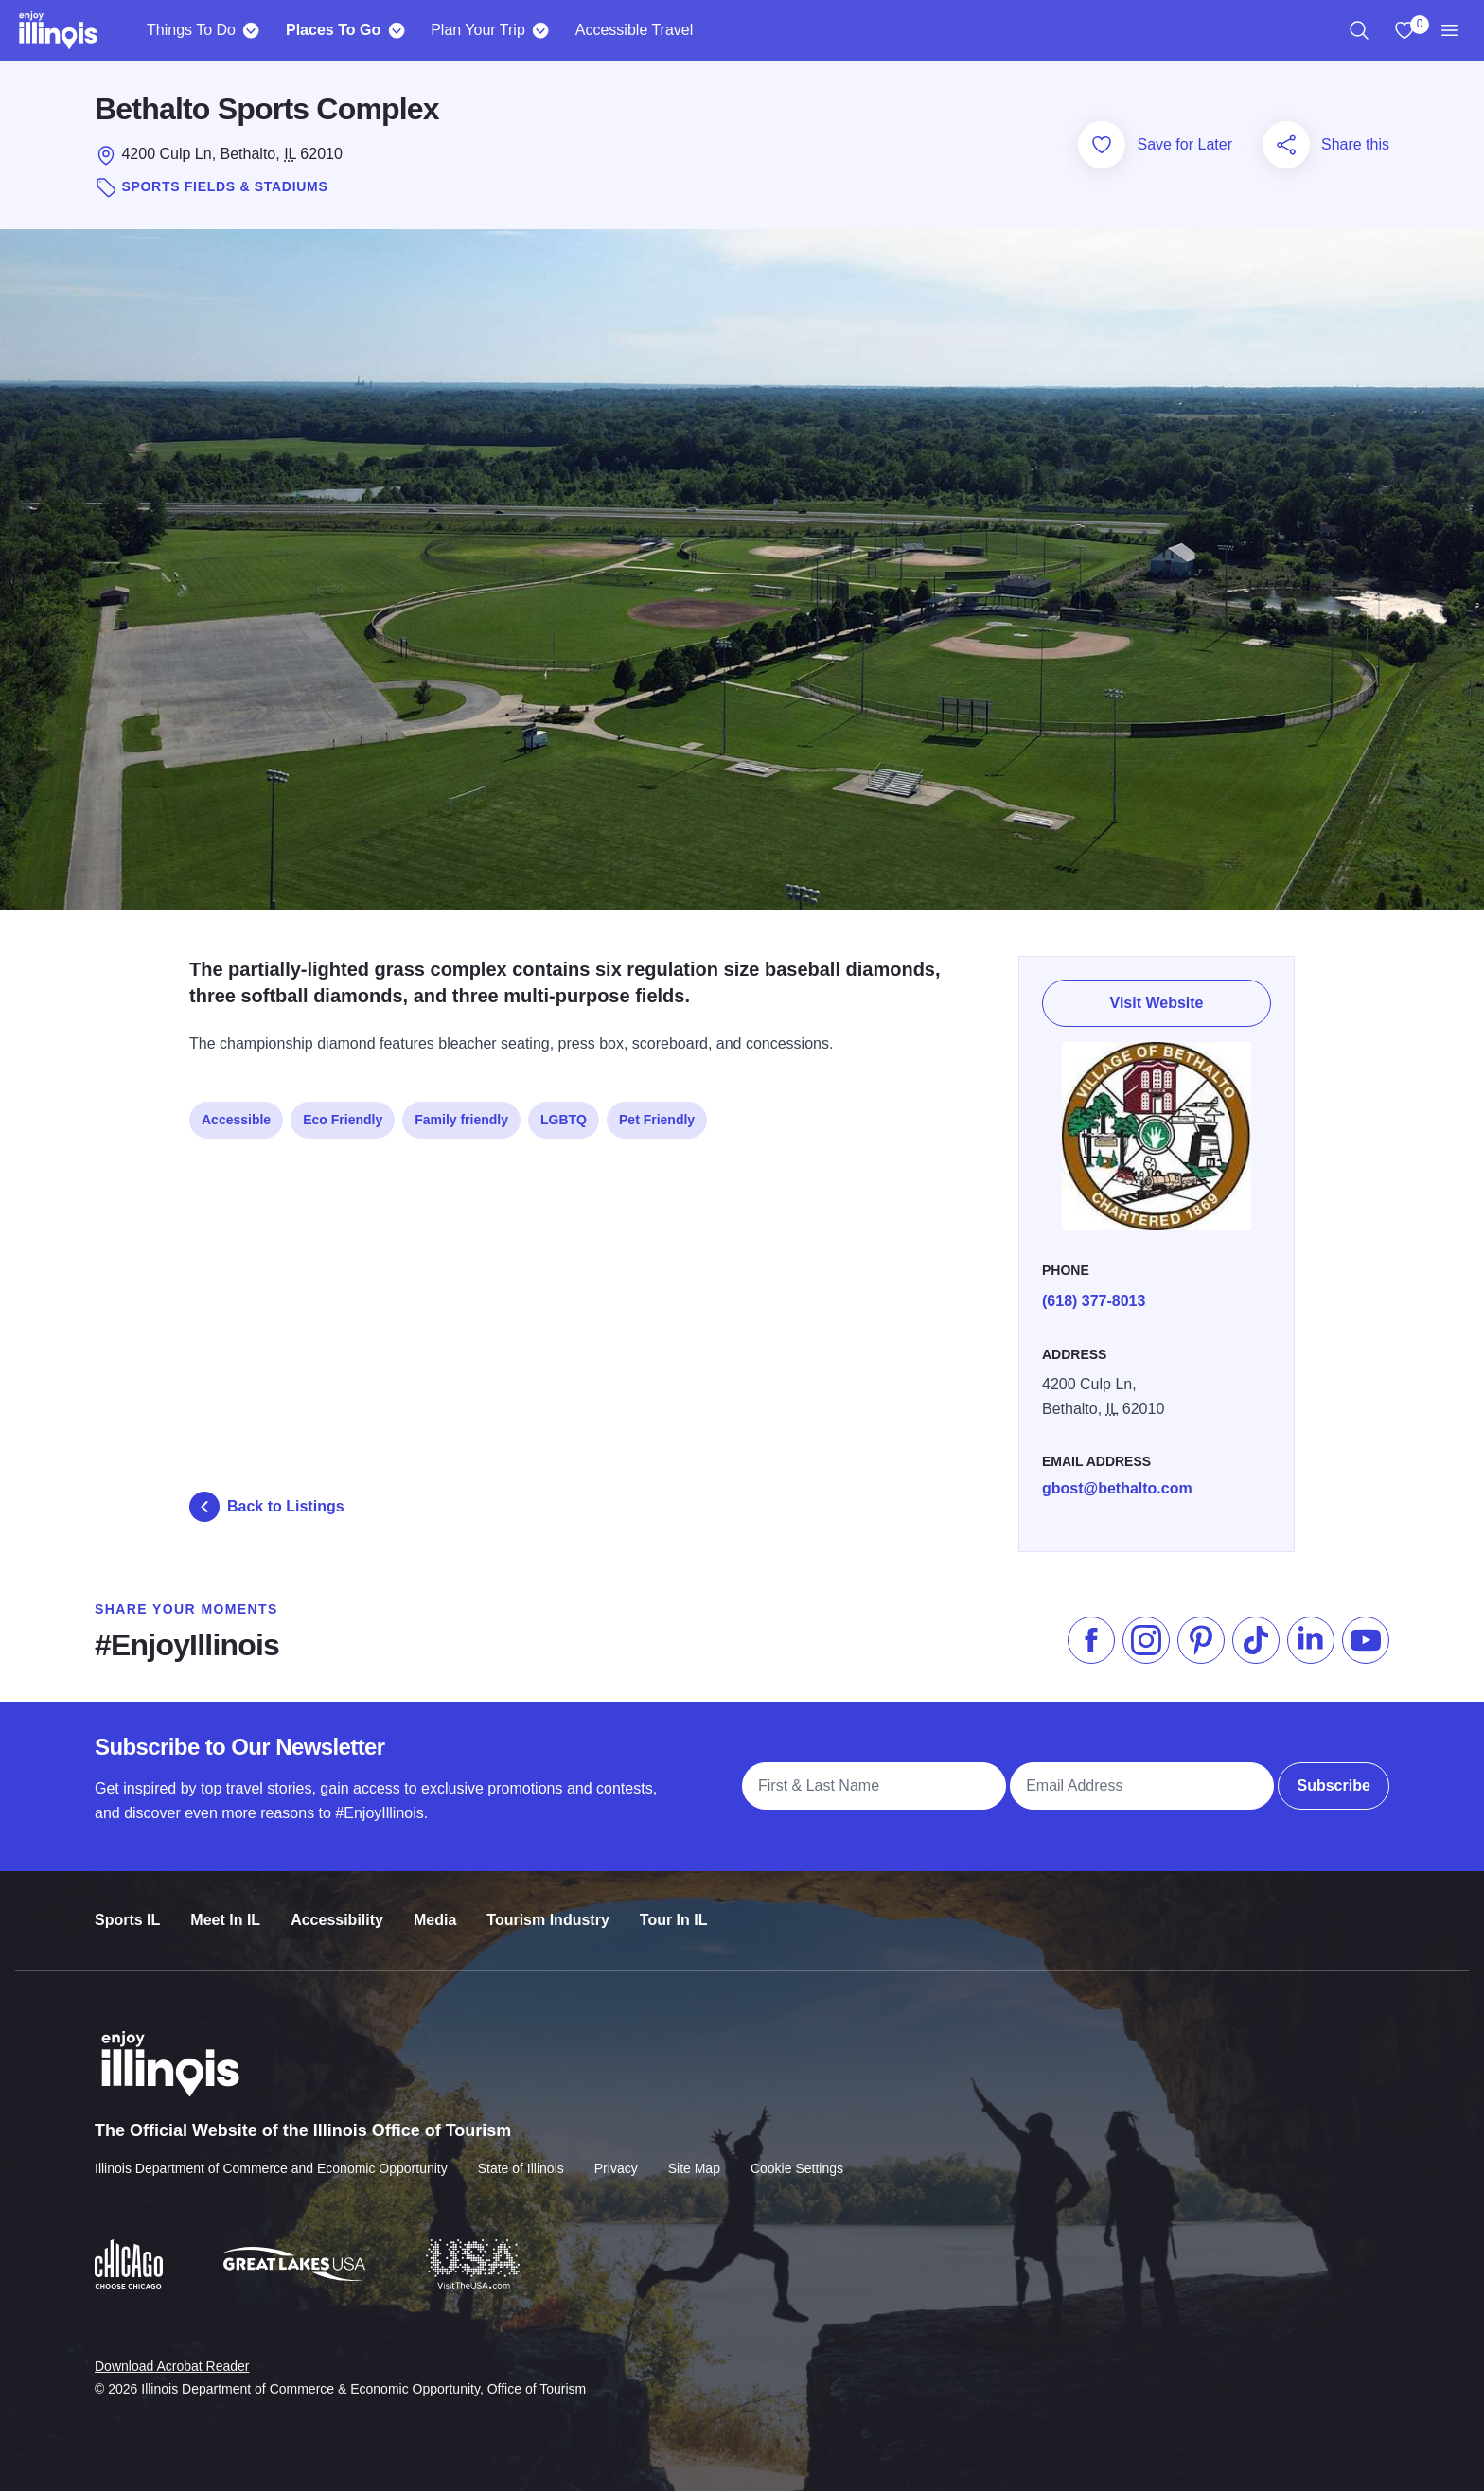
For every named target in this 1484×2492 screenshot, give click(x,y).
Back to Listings (266, 1507)
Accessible (236, 1113)
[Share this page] (1286, 144)
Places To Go (333, 30)
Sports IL (127, 1903)
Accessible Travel (634, 30)
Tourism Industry (548, 1903)
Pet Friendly (657, 1113)
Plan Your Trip (478, 30)
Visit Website (1157, 996)
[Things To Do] (251, 30)
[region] (1359, 30)
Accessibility (337, 1903)
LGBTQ (563, 1113)
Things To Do (191, 30)
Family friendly (461, 1113)
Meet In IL (225, 1903)
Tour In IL (674, 1903)
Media (435, 1903)
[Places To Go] (396, 30)
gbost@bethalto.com (1117, 1478)
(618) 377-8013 (1093, 1290)
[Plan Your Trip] (541, 30)
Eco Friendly (342, 1113)
